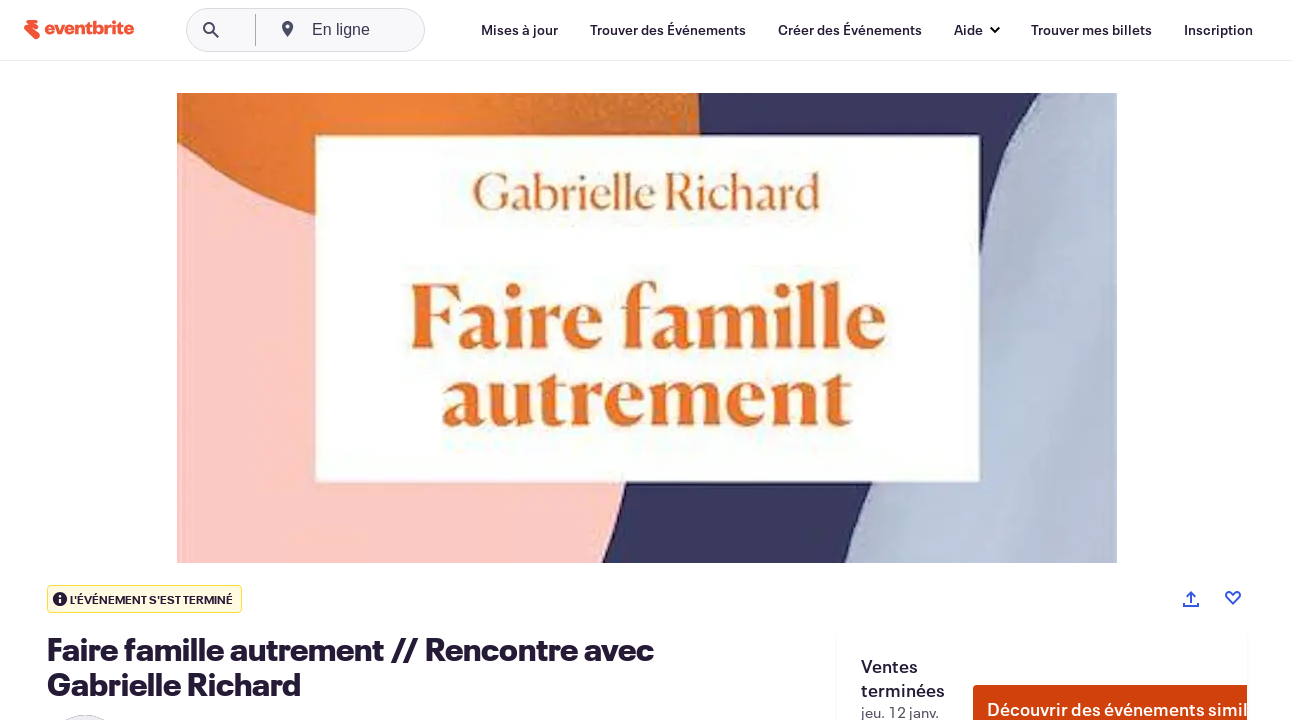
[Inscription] (1218, 30)
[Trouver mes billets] (1091, 30)
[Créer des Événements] (850, 30)
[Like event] (1233, 598)
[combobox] (412, 30)
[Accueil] (79, 29)
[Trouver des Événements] (668, 30)
